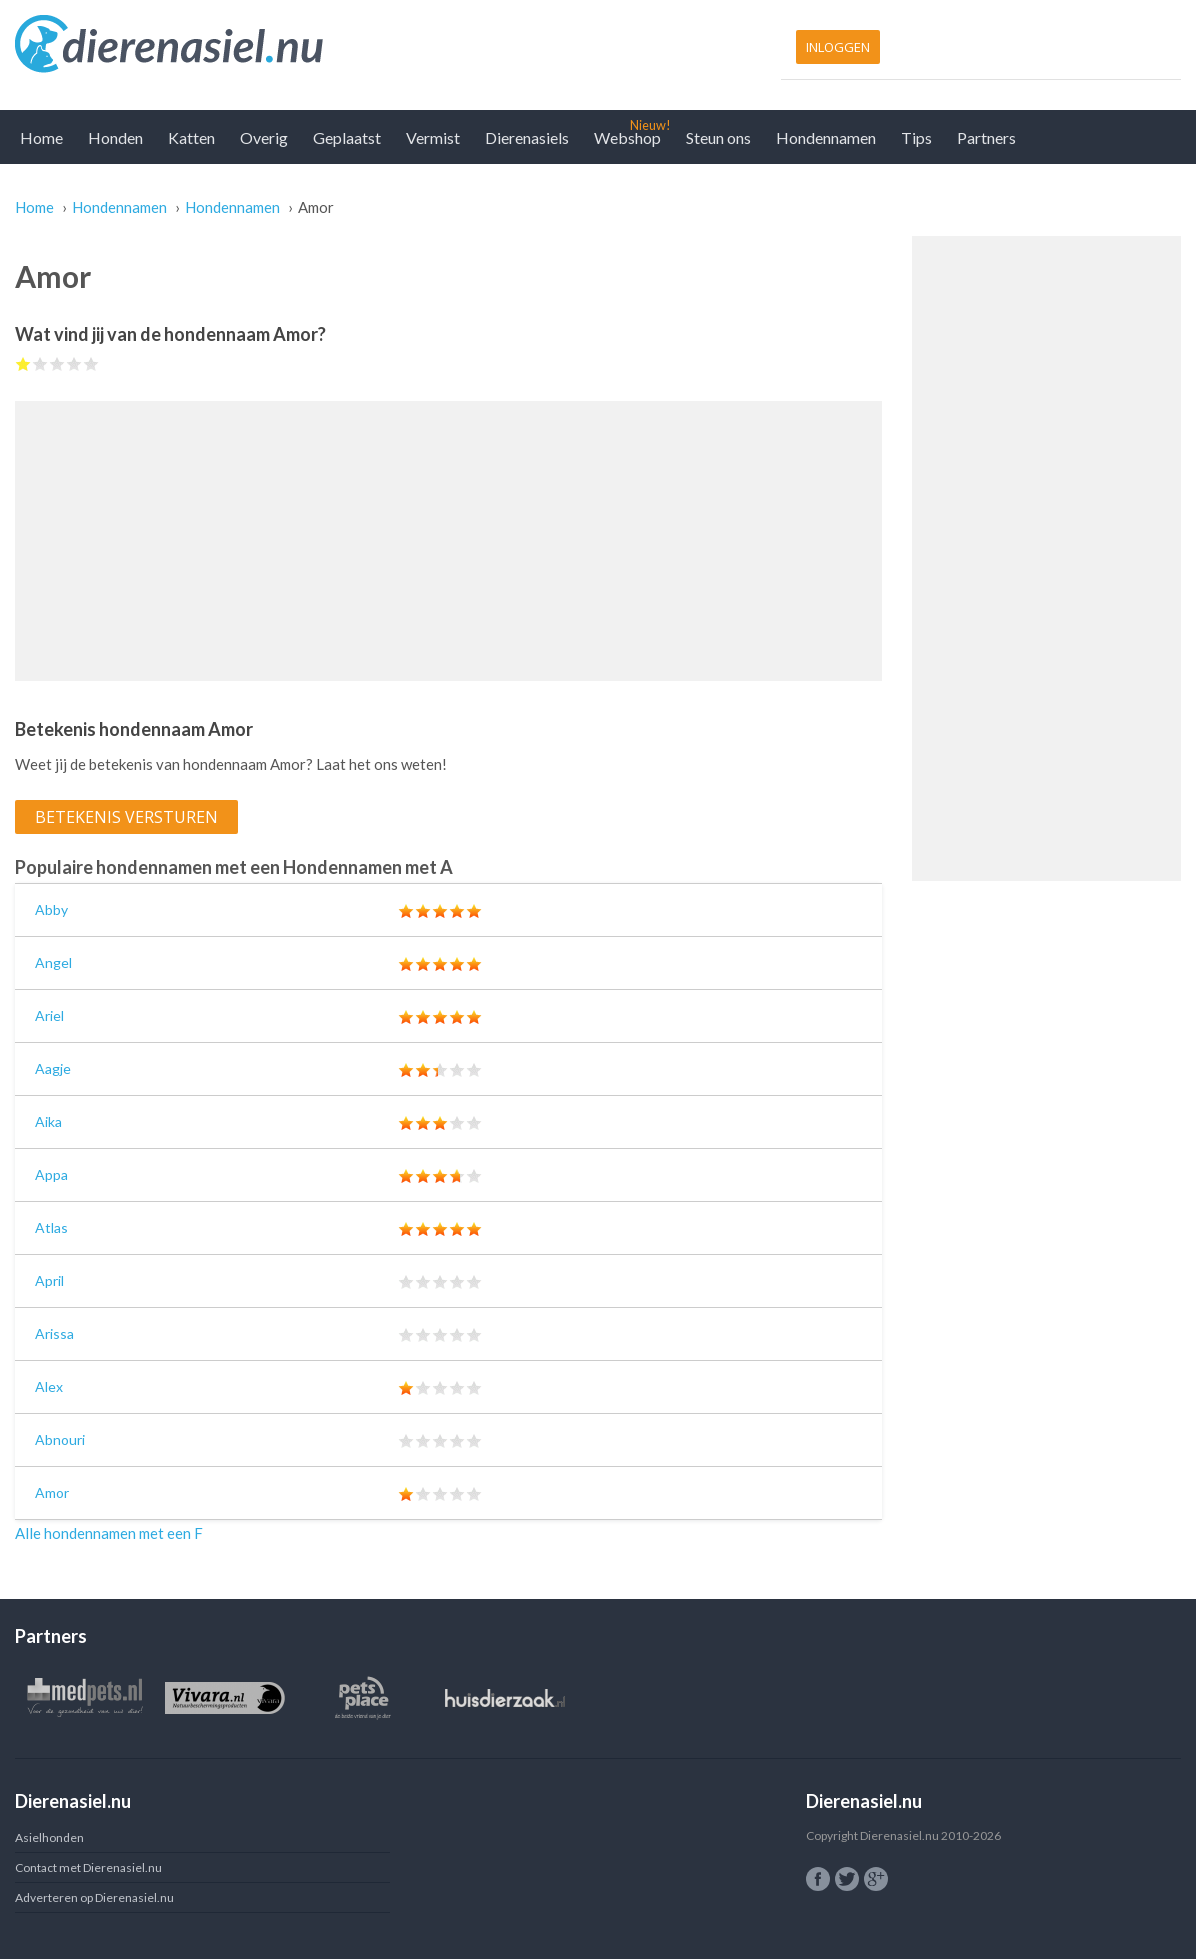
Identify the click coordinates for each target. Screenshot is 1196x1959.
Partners (986, 137)
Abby (51, 909)
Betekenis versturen (126, 817)
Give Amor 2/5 (40, 363)
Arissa (54, 1333)
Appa (51, 1174)
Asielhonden (49, 1837)
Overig (264, 137)
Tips (916, 137)
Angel (53, 962)
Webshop (627, 137)
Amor (52, 1492)
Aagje (53, 1068)
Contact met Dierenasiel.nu (88, 1867)
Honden (115, 137)
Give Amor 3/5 (57, 363)
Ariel (49, 1015)
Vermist (433, 137)
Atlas (51, 1227)
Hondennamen (826, 137)
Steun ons (718, 137)
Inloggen (838, 47)
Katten (191, 137)
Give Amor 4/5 (74, 363)
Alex (49, 1386)
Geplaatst (347, 137)
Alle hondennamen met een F (109, 1533)
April (49, 1280)
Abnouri (60, 1439)
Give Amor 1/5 (23, 363)
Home (41, 137)
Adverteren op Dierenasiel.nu (94, 1897)
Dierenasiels (527, 137)
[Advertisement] (448, 541)
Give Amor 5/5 (91, 363)
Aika (48, 1121)
